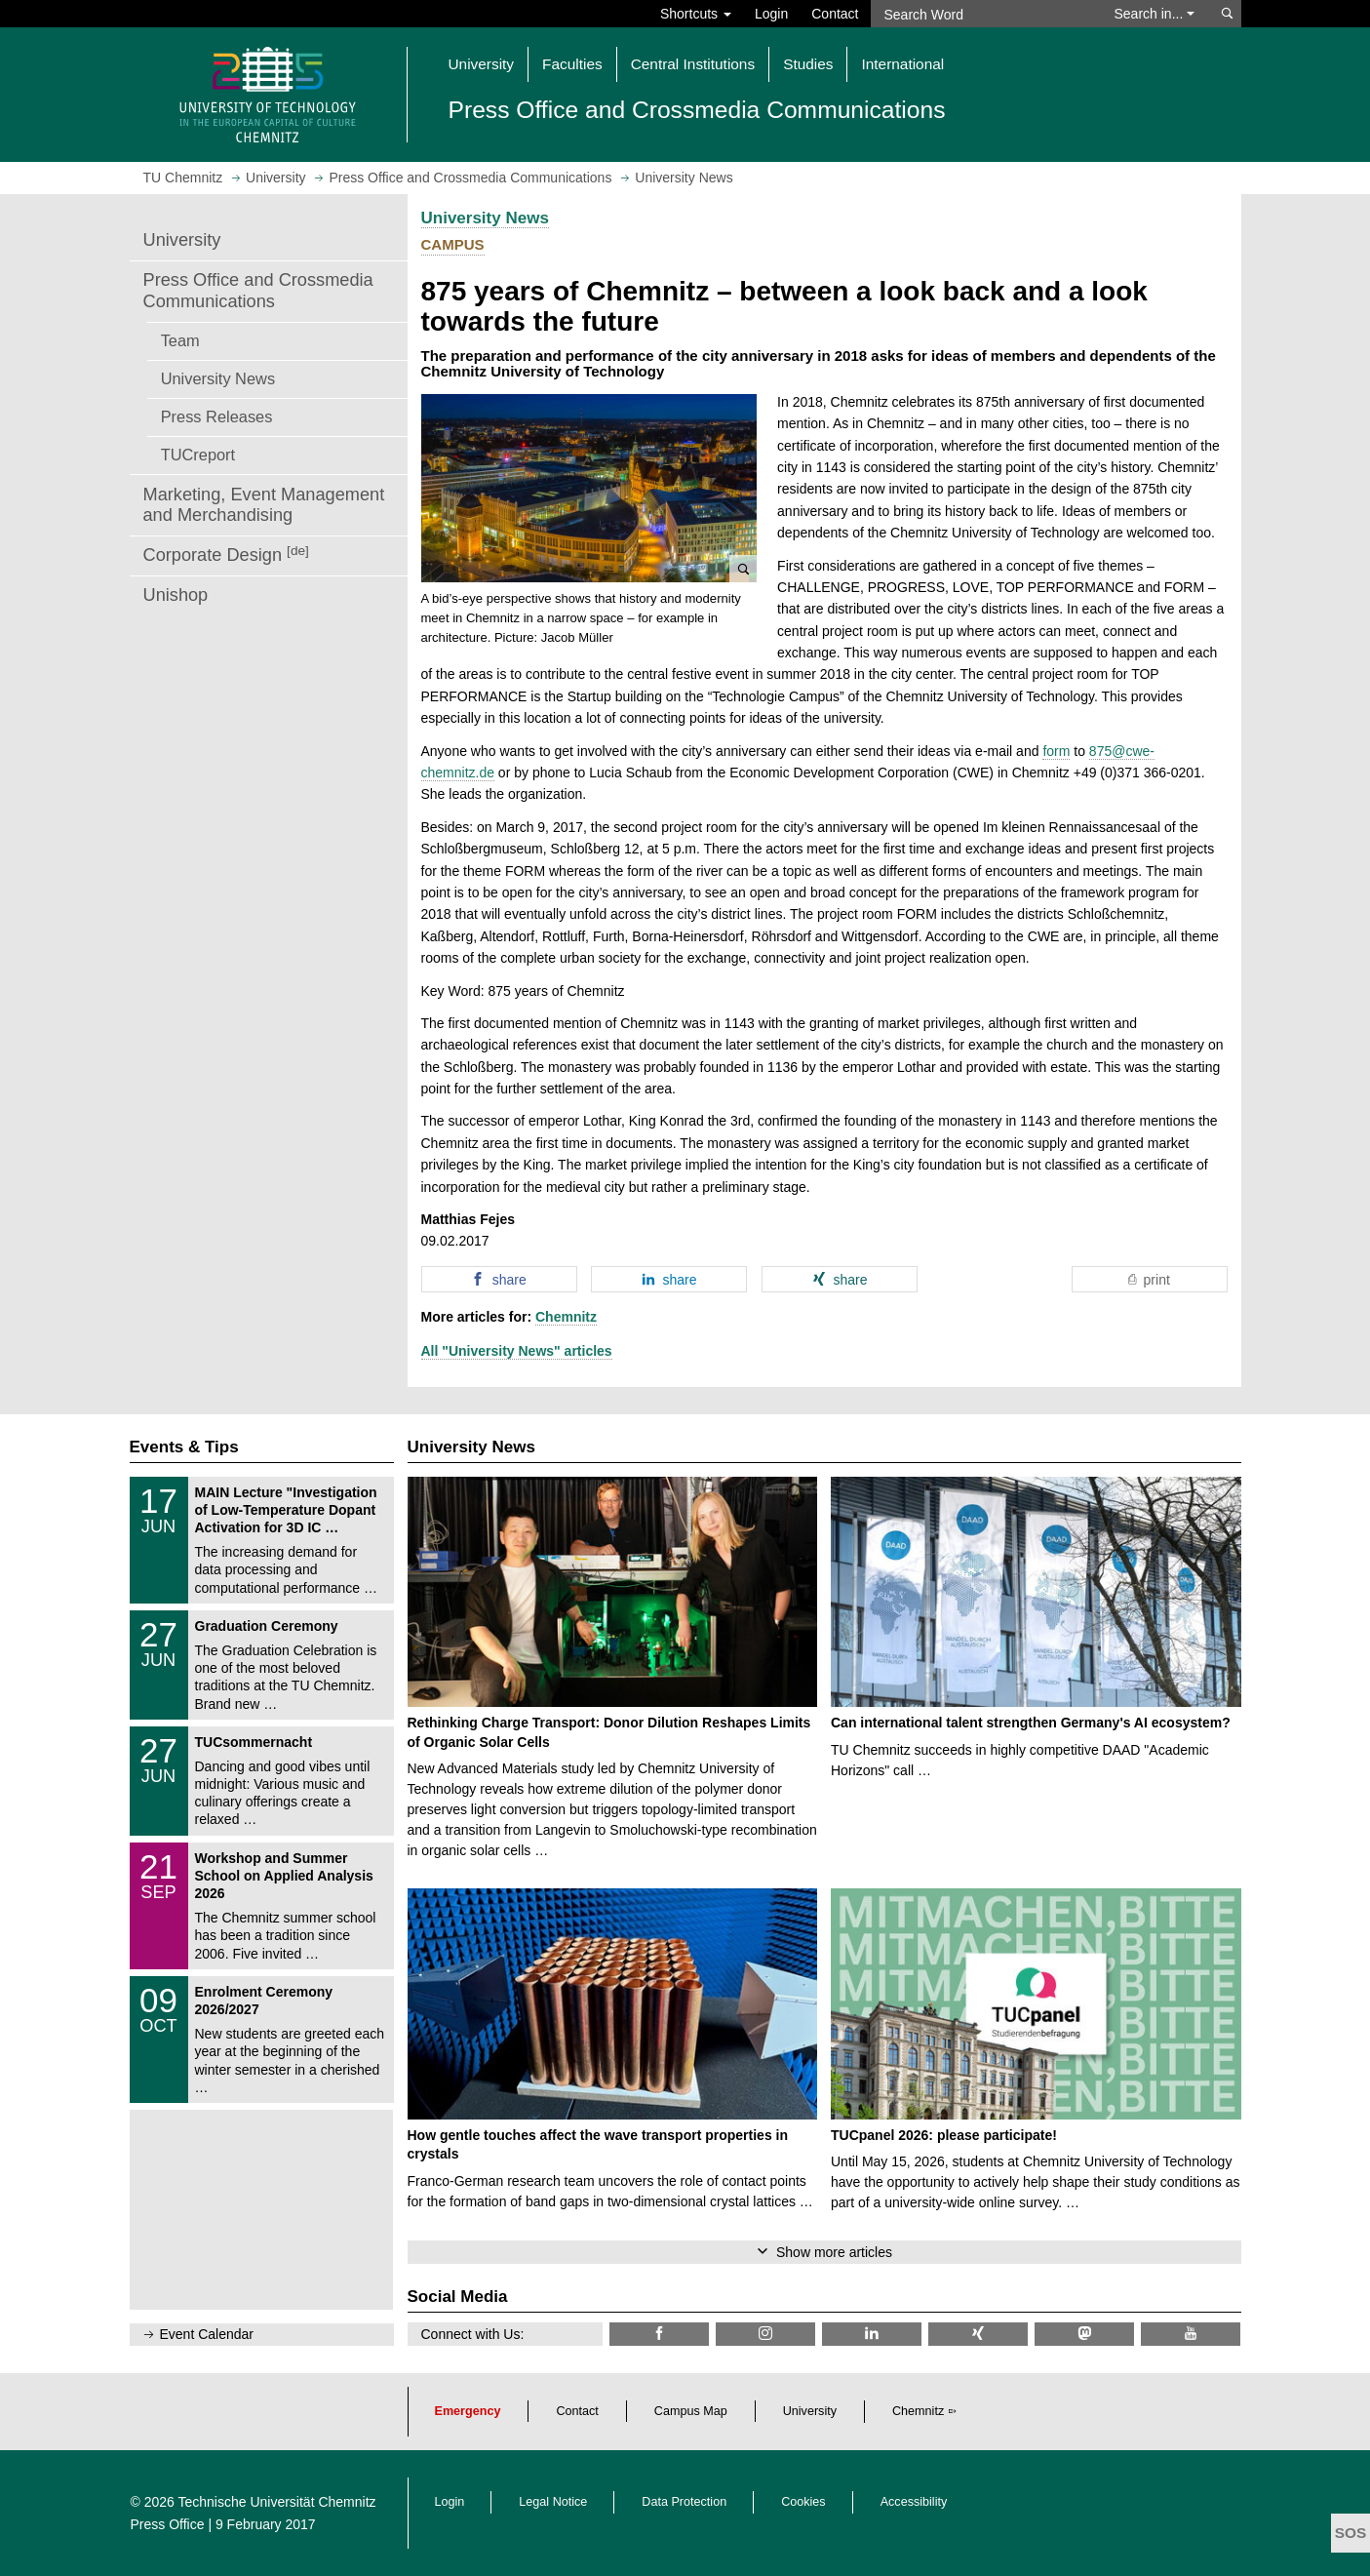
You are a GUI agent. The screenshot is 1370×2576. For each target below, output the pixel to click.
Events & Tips (184, 1447)
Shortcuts (695, 13)
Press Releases (217, 416)
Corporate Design (226, 554)
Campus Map (690, 2411)
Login (771, 13)
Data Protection (684, 2502)
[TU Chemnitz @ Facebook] (659, 2333)
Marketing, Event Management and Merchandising (264, 505)
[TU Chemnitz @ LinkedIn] (871, 2333)
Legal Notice (553, 2502)
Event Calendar (207, 2334)
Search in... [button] (1155, 13)
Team (180, 340)
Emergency (468, 2411)
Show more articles (834, 2252)
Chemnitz (566, 1317)
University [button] (482, 64)
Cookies (803, 2502)
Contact (834, 13)
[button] (589, 488)
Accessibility (914, 2502)
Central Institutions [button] (693, 64)
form (1056, 751)
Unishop (176, 595)
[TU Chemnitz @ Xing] (978, 2333)
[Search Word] (983, 13)
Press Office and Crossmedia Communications (258, 290)
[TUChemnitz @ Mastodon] (1084, 2333)
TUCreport (198, 454)
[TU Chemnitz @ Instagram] (765, 2333)
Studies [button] (808, 64)
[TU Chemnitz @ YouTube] (1190, 2333)
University (182, 240)
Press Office (168, 2524)
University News (218, 378)
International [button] (902, 64)
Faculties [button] (572, 64)
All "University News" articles (516, 1351)
